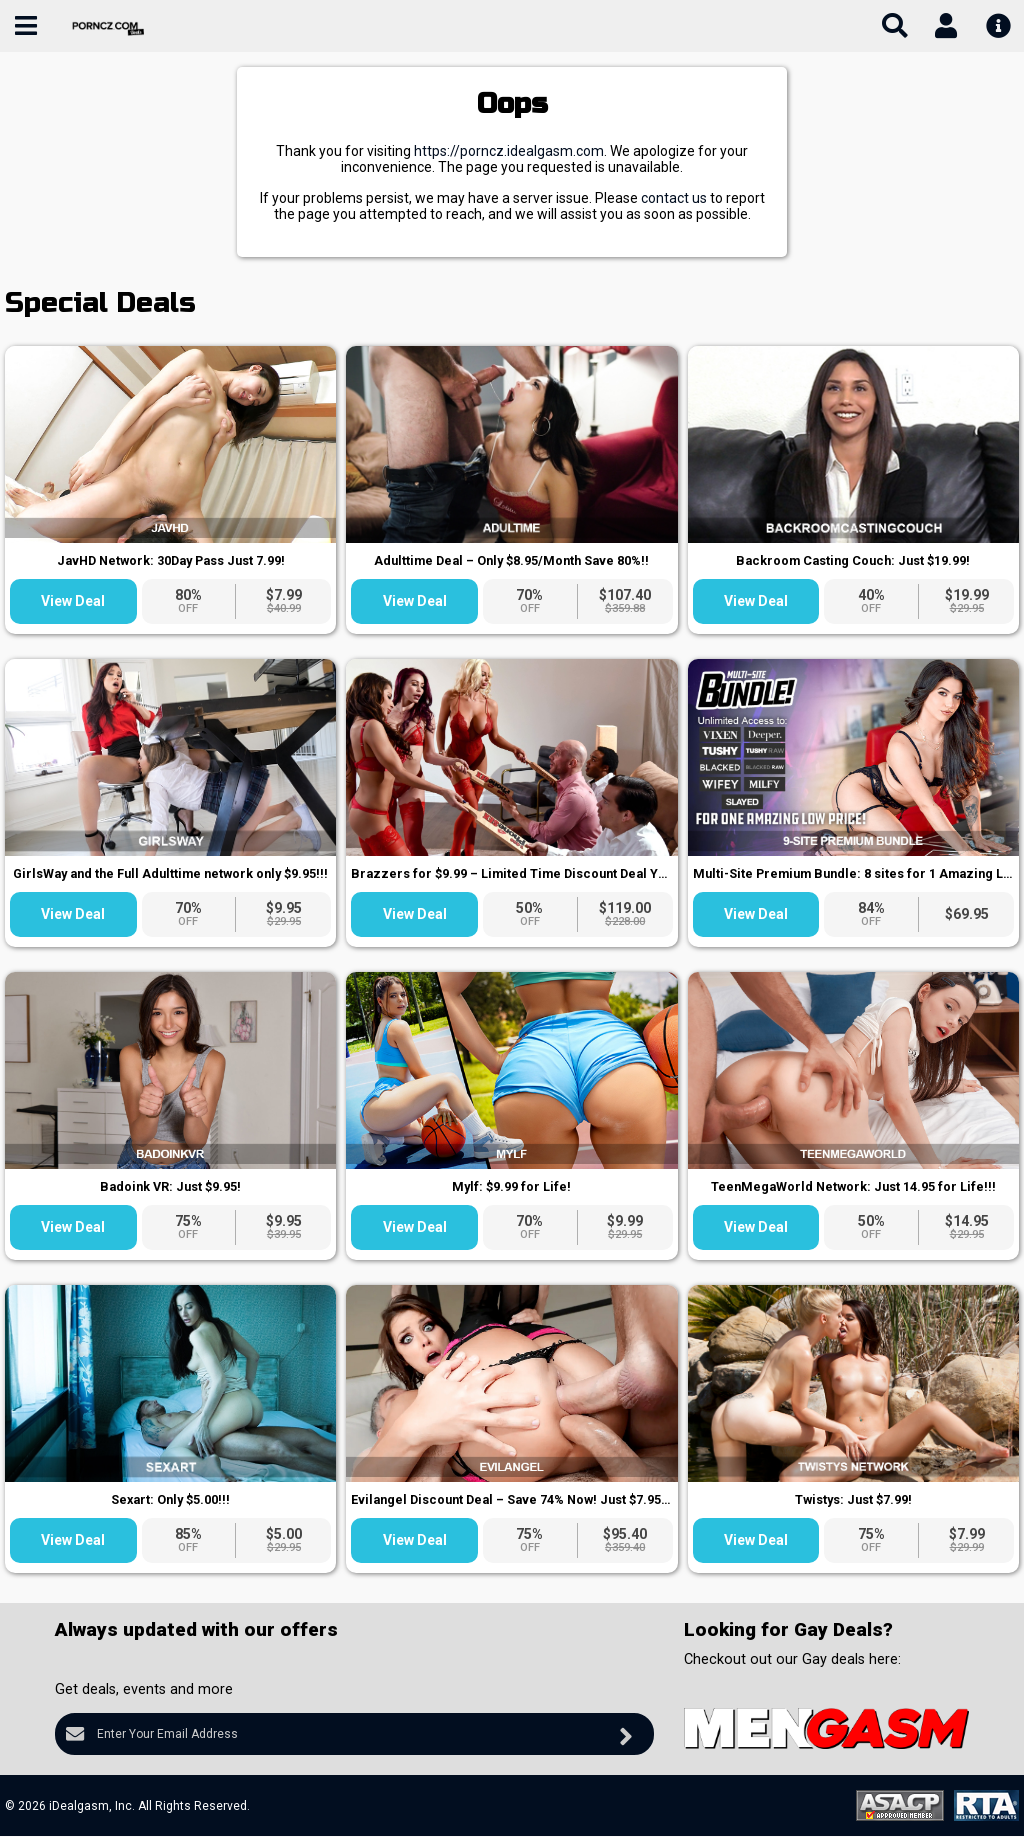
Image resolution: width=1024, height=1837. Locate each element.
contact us (674, 198)
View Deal (73, 601)
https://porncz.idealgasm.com (509, 151)
